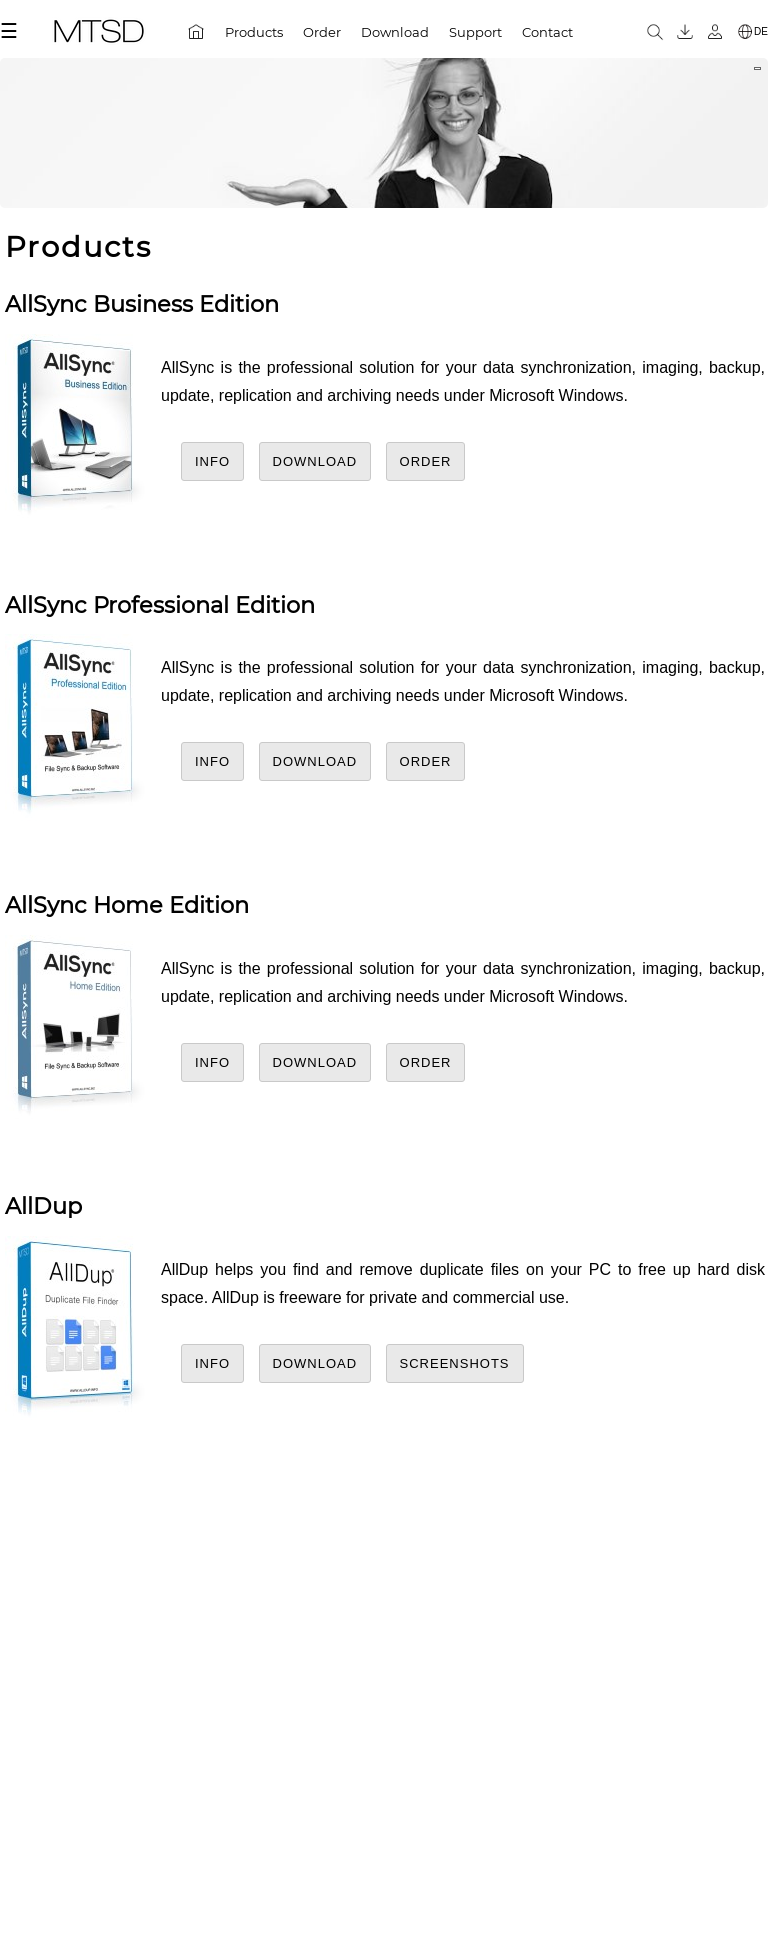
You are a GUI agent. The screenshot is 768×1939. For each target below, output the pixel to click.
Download (315, 461)
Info (212, 461)
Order (426, 461)
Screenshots (455, 1363)
